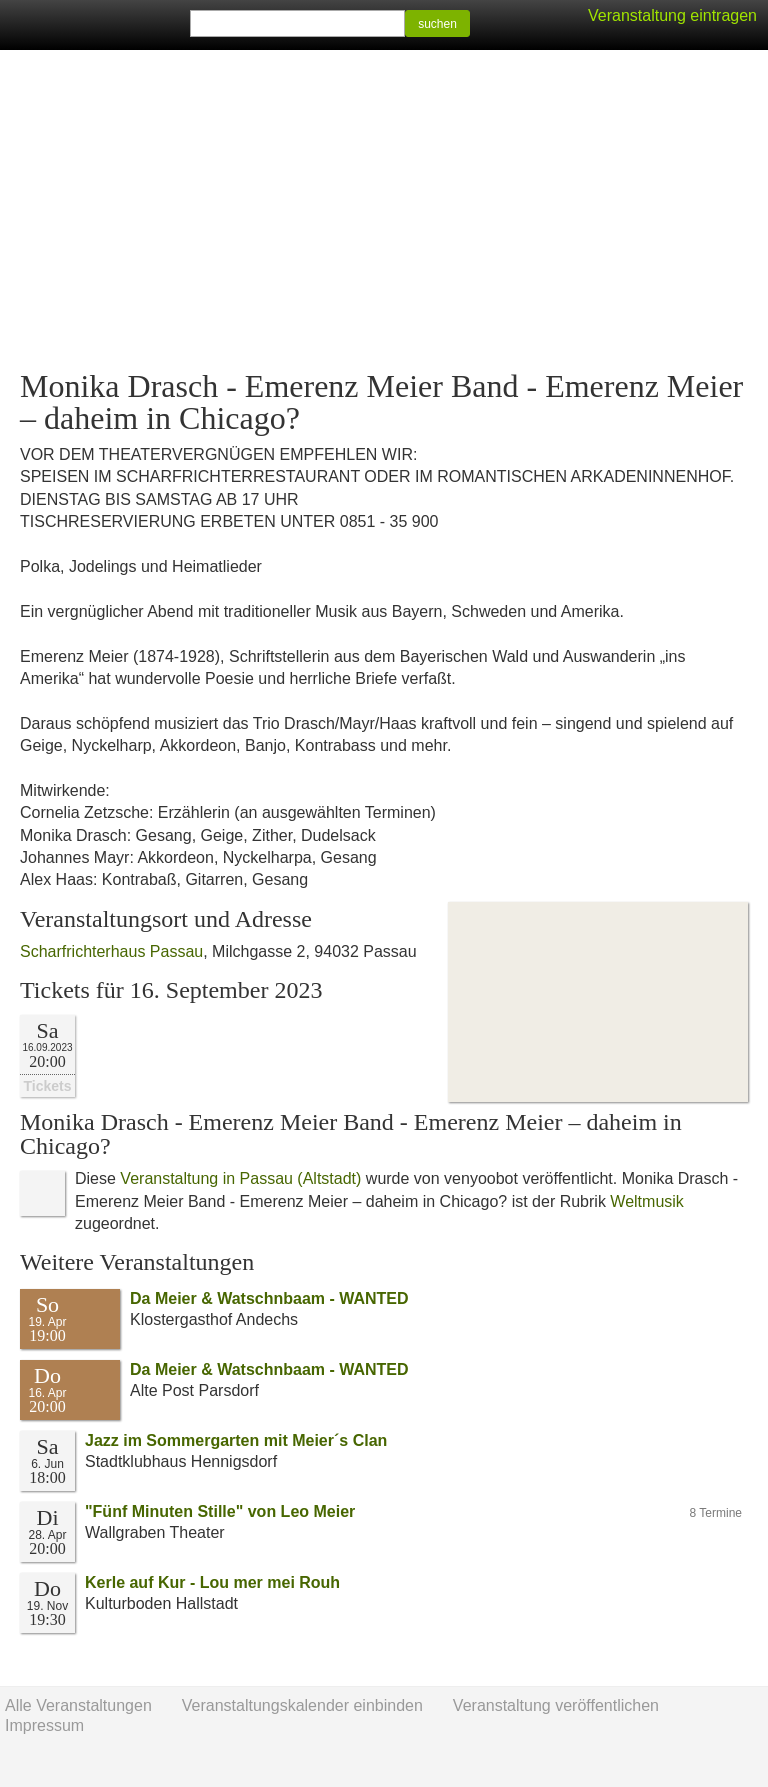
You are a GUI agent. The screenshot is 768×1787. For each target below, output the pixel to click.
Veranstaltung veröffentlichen (556, 1705)
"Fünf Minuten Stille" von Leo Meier (220, 1511)
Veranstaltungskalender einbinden (302, 1705)
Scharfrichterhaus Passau (111, 951)
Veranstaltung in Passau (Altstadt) (240, 1178)
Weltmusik (647, 1201)
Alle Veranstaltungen (78, 1705)
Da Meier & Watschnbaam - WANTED (269, 1298)
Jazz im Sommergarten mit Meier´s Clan (236, 1440)
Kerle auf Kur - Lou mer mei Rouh (212, 1582)
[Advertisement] (384, 210)
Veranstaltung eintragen (672, 15)
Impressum (44, 1725)
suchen (437, 24)
